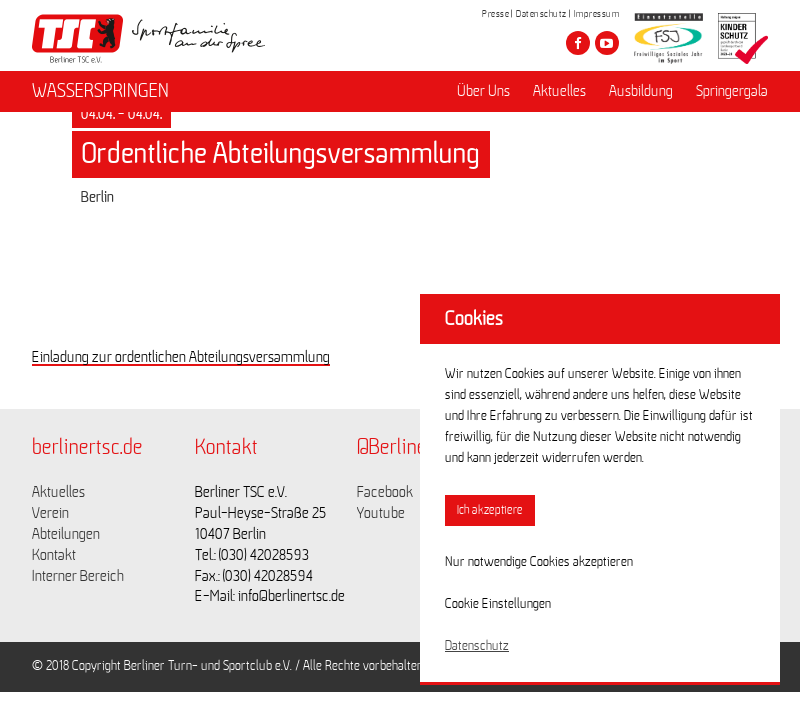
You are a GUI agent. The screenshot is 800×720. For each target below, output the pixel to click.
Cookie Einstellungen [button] (498, 604)
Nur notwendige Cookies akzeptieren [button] (539, 562)
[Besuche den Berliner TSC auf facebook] (578, 43)
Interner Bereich (78, 576)
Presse (495, 14)
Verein (50, 513)
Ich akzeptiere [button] (490, 510)
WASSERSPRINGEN (100, 91)
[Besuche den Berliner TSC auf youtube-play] (607, 43)
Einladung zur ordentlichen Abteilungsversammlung (181, 357)
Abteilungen (66, 534)
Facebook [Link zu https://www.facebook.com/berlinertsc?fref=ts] (385, 492)
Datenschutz (541, 14)
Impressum (597, 14)
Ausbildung (641, 91)
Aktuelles (559, 91)
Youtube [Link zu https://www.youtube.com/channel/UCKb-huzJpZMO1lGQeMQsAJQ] (381, 513)
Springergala (732, 91)
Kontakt (54, 555)
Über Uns (483, 91)
